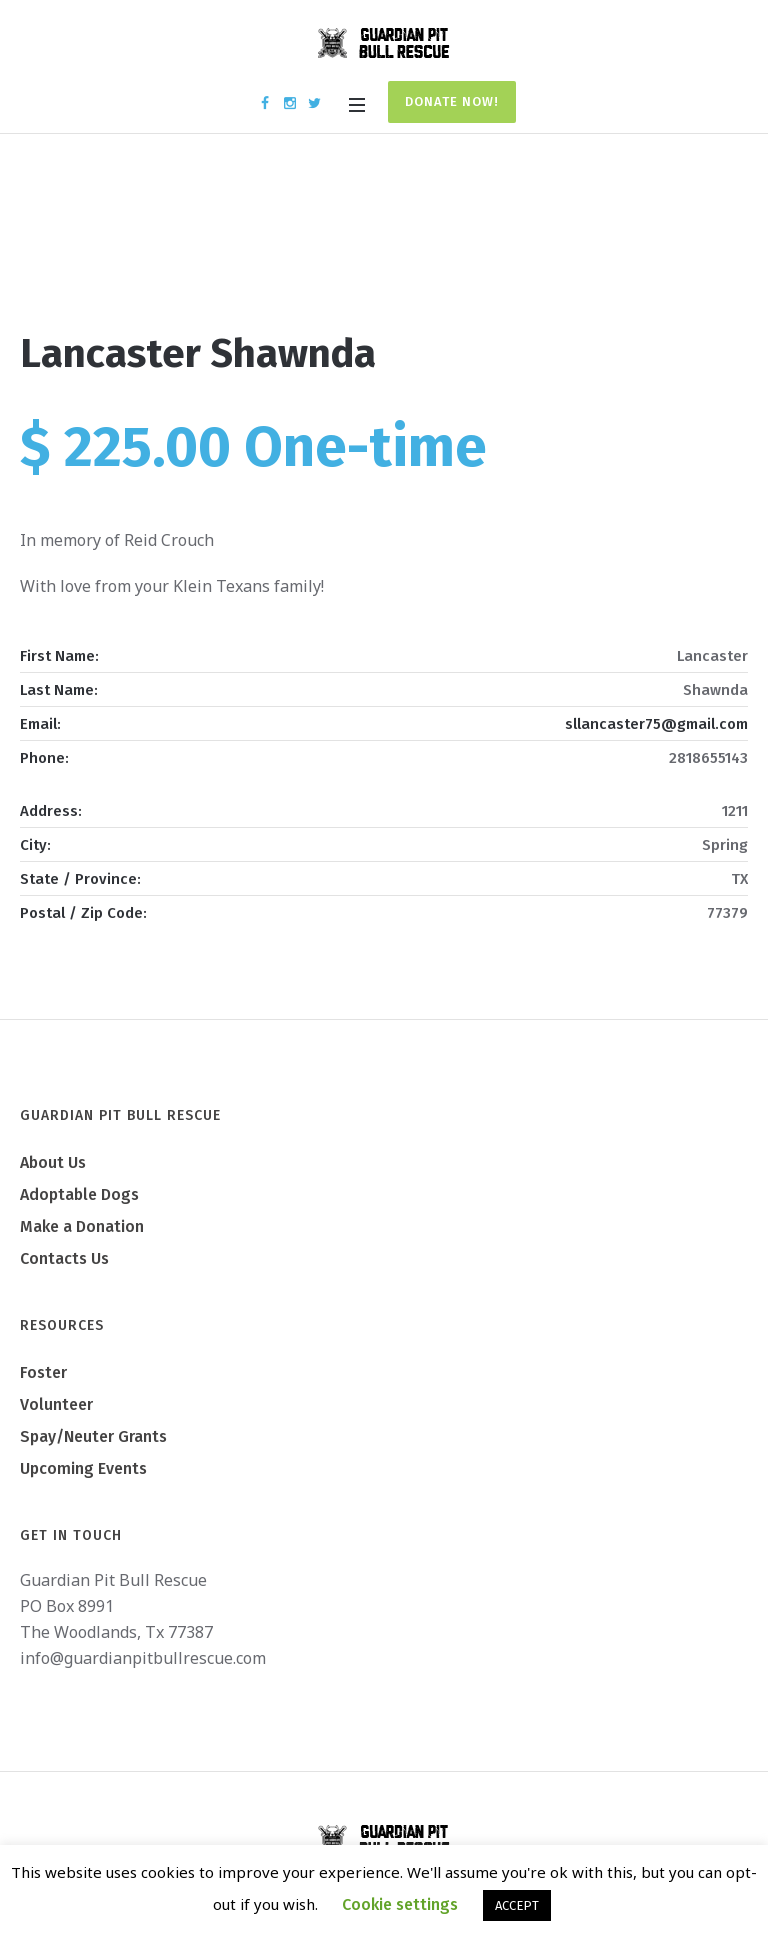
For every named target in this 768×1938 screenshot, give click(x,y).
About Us (53, 1162)
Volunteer (56, 1404)
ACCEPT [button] (517, 1905)
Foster (43, 1372)
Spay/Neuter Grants (93, 1436)
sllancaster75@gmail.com (656, 724)
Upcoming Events (83, 1468)
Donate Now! (452, 101)
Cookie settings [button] (400, 1904)
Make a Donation (82, 1226)
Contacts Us (64, 1258)
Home (317, 242)
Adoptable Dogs (79, 1194)
